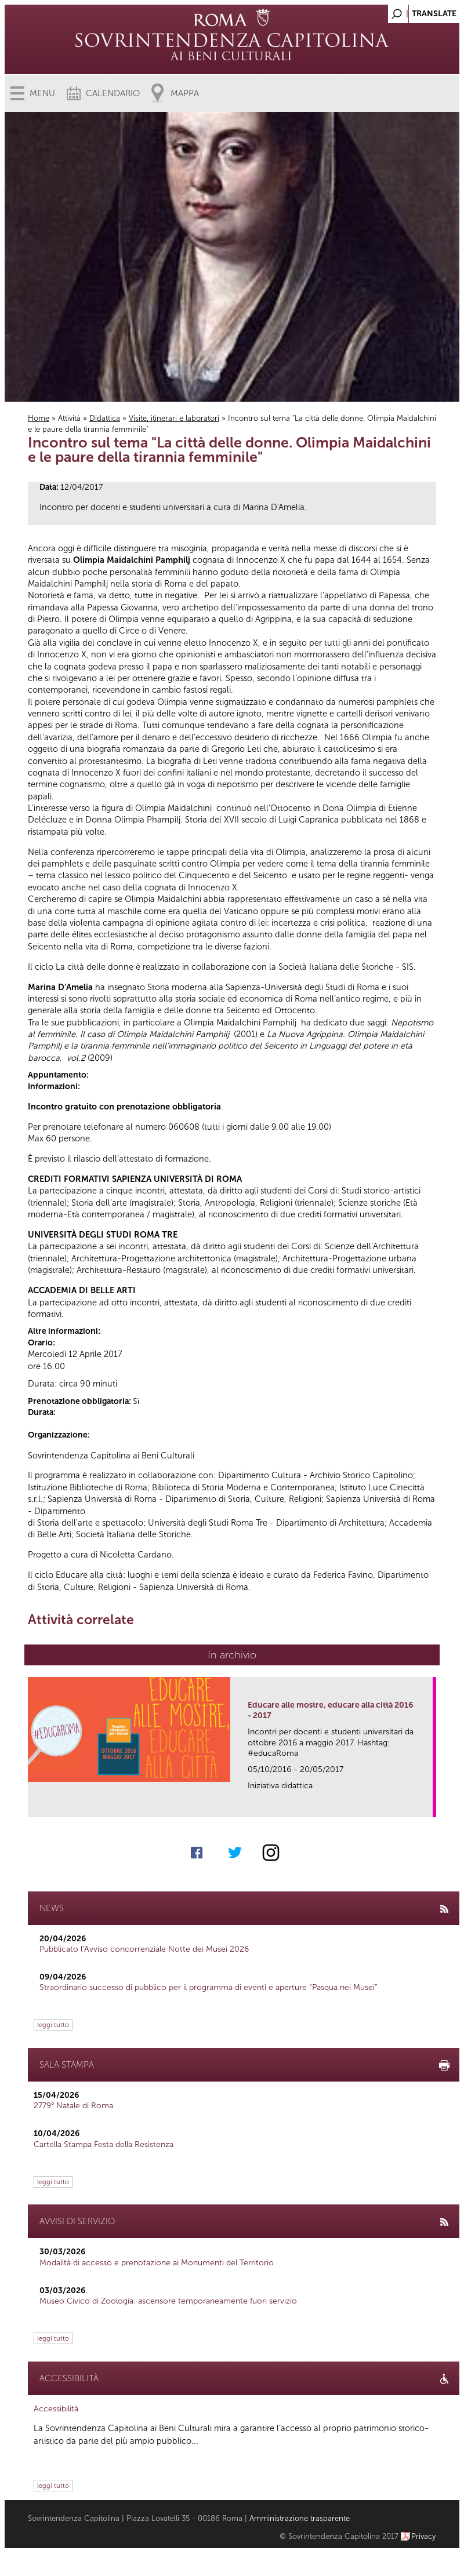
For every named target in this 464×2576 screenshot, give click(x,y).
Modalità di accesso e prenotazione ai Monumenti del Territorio (156, 2263)
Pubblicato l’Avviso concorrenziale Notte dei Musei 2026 (144, 1949)
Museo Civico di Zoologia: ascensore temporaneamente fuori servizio (168, 2301)
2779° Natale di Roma (73, 2106)
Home (38, 418)
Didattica (104, 418)
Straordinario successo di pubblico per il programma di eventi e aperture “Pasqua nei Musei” (208, 1987)
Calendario (113, 93)
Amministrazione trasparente (299, 2518)
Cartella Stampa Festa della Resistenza (103, 2144)
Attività (69, 418)
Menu (42, 93)
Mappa (185, 93)
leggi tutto (53, 2025)
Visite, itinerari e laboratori (174, 418)
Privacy (423, 2536)
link (428, 1805)
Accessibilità (56, 2409)
